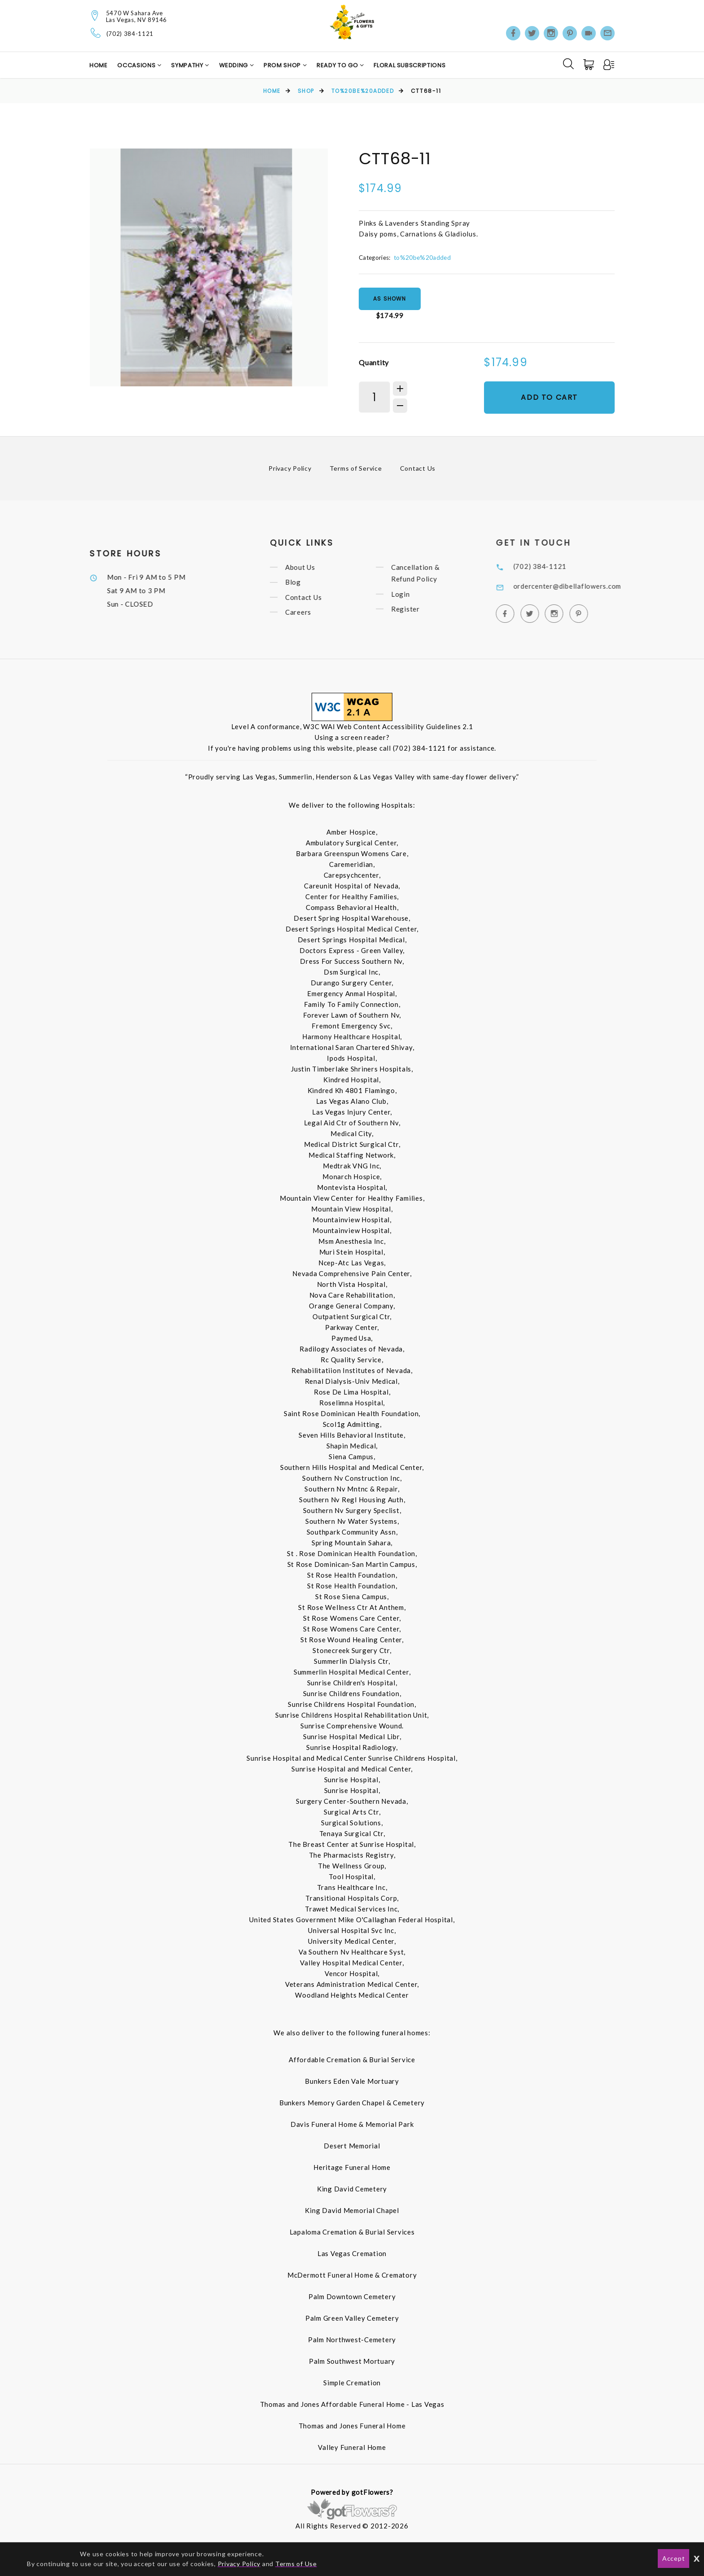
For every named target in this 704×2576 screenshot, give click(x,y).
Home (98, 65)
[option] (208, 267)
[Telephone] (96, 33)
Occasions (137, 65)
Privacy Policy (290, 468)
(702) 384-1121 (130, 34)
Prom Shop (283, 65)
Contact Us (418, 468)
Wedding (234, 65)
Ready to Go (338, 65)
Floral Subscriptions (409, 65)
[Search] (568, 63)
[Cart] (589, 64)
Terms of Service (356, 468)
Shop (306, 91)
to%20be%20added (362, 91)
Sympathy (188, 65)
